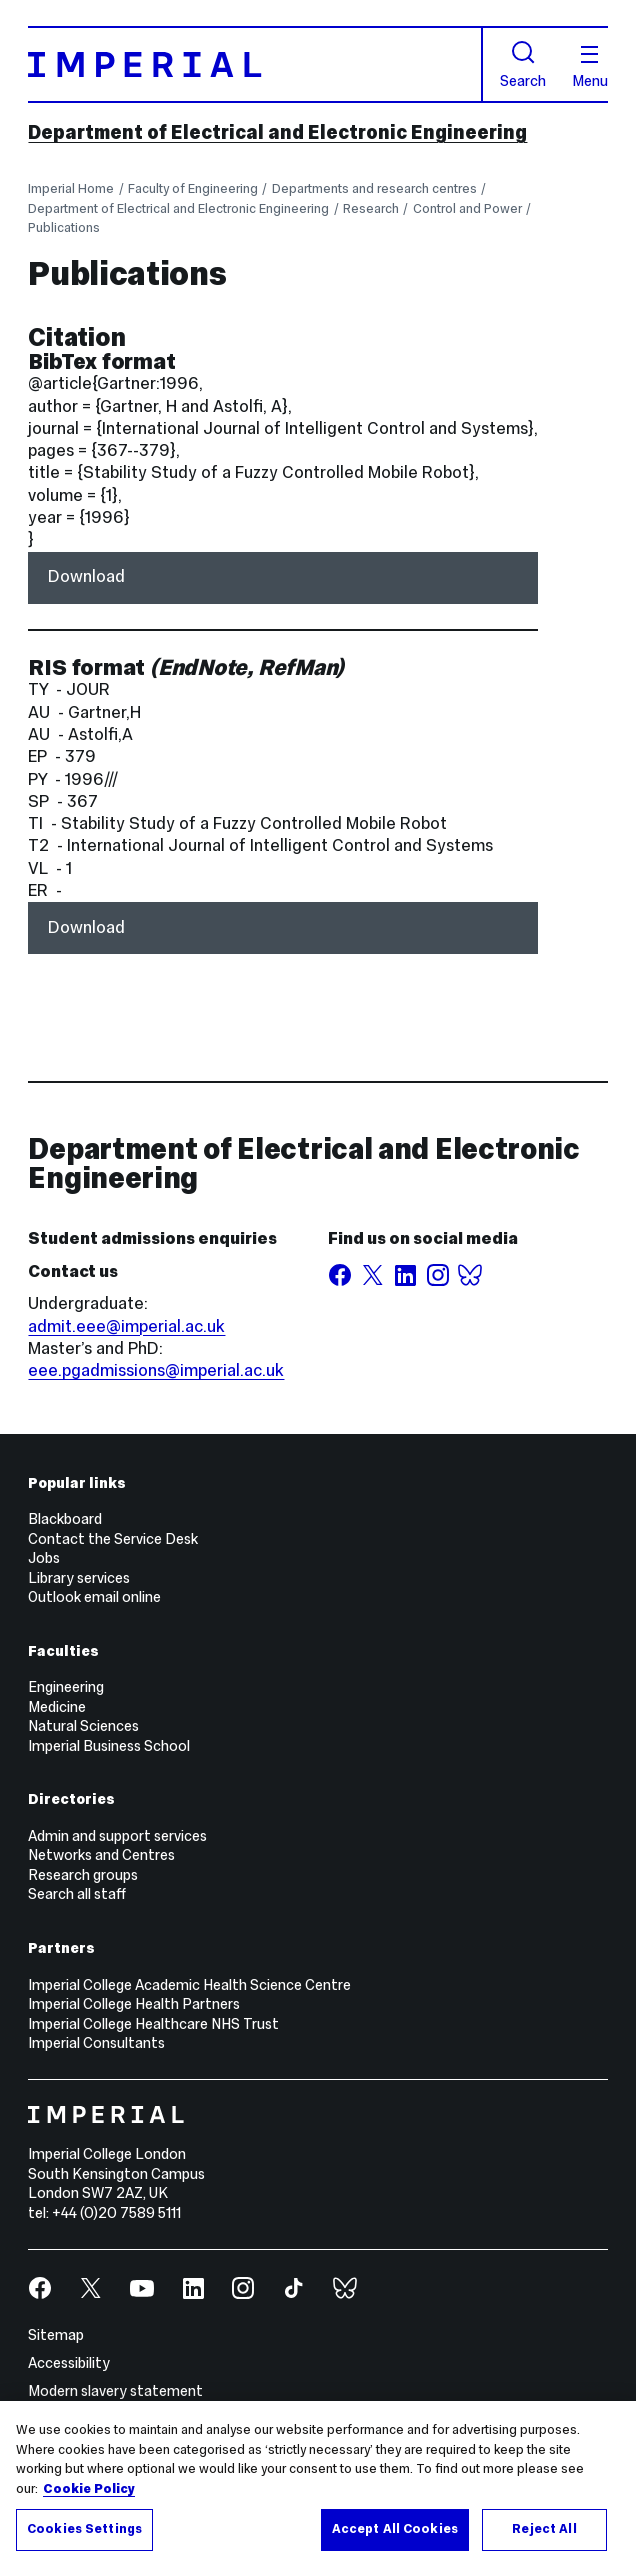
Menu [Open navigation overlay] (590, 67)
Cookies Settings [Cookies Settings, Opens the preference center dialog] (84, 2529)
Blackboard (65, 1519)
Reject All (544, 2529)
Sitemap (56, 2335)
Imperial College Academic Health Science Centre (189, 1985)
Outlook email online (94, 1597)
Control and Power (467, 209)
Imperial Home (71, 189)
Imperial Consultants (96, 2043)
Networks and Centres (101, 1855)
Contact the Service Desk (113, 1539)
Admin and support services (117, 1836)
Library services (79, 1578)
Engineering (66, 1687)
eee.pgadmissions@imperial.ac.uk (156, 1370)
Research (371, 209)
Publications (64, 228)
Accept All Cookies (395, 2529)
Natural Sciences (83, 1726)
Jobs (44, 1558)
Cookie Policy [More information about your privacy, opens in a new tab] (89, 2489)
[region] (318, 2486)
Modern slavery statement (115, 2391)
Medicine (57, 1707)
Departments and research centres (374, 189)
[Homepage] (255, 64)
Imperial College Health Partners (134, 2004)
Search (523, 64)
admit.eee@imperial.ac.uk (126, 1326)
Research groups (83, 1875)
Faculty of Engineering (193, 189)
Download (86, 576)
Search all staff (77, 1894)
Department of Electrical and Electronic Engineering (277, 132)
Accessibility (69, 2363)
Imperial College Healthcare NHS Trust (153, 2024)
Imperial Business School (109, 1746)
